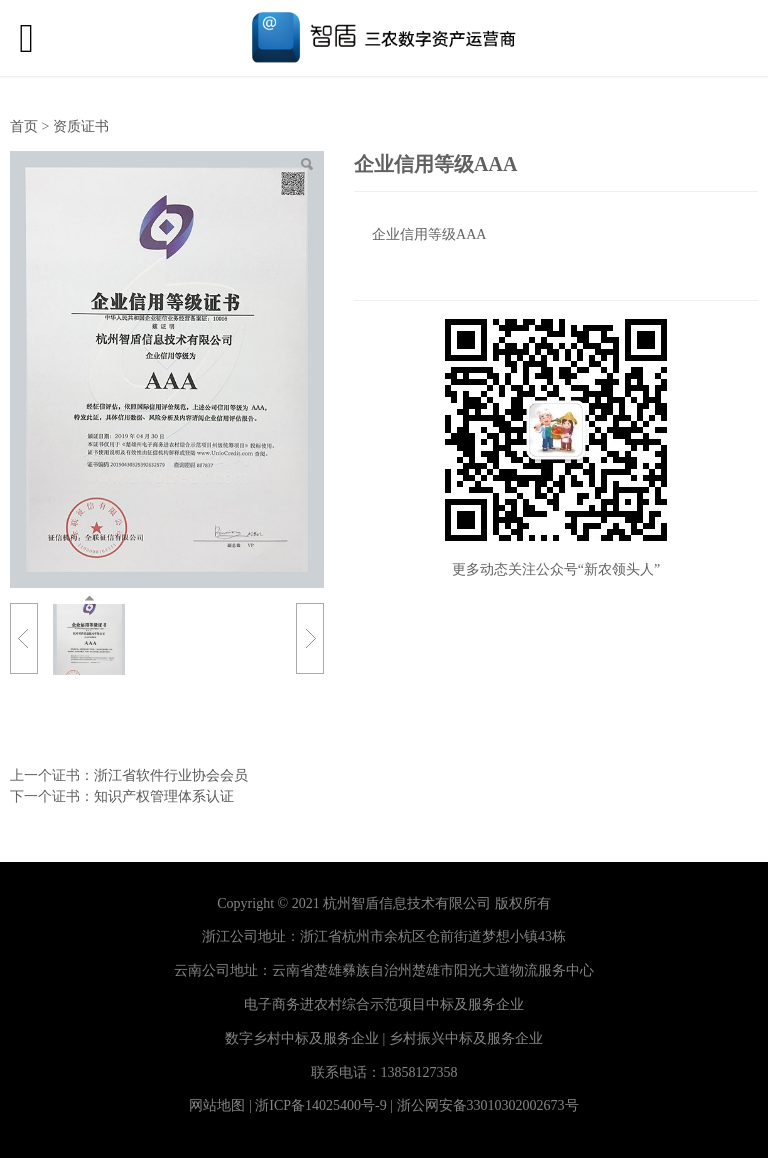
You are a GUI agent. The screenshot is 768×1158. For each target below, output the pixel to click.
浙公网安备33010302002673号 (488, 1105)
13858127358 (419, 1072)
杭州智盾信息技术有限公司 (407, 903)
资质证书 (81, 126)
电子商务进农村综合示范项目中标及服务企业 (384, 1004)
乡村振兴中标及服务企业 (466, 1038)
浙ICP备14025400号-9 (320, 1105)
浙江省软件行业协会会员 (171, 775)
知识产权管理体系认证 (164, 796)
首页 (24, 126)
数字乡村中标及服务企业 (302, 1038)
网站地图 (217, 1105)
